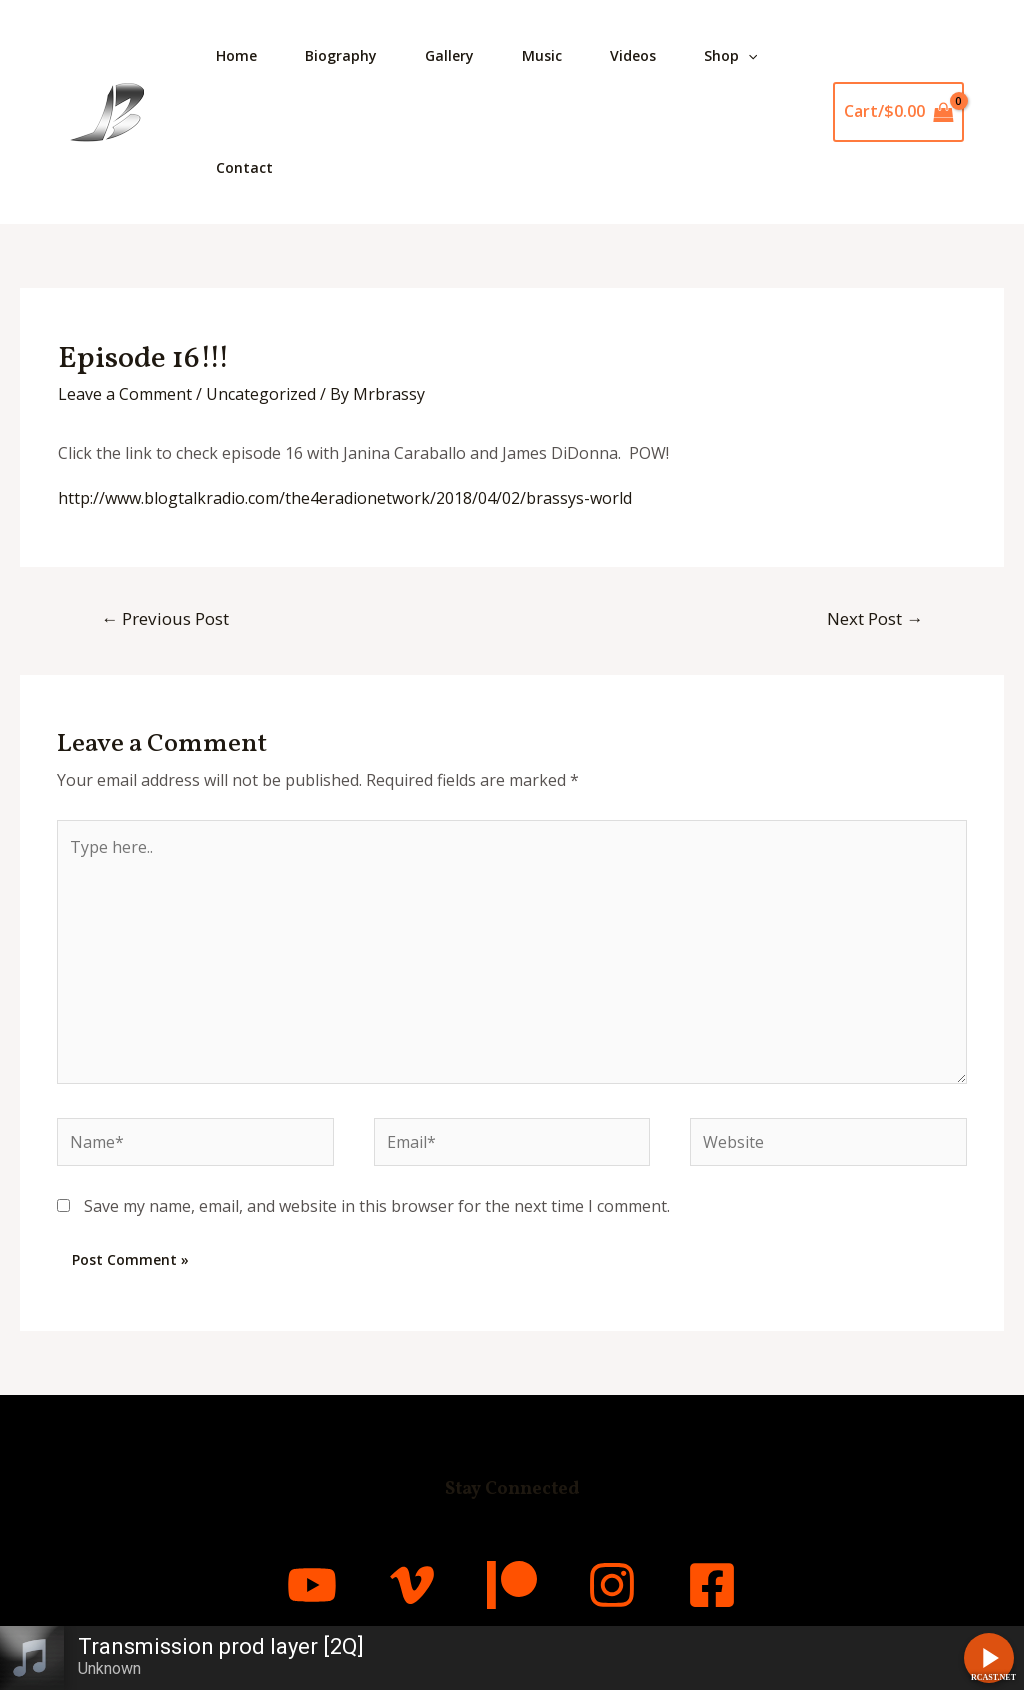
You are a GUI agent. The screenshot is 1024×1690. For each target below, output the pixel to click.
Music (542, 55)
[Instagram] (612, 1585)
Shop (730, 56)
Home (236, 55)
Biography (341, 55)
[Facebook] (712, 1585)
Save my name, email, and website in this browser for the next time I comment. (377, 1206)
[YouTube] (312, 1585)
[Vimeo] (412, 1585)
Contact (244, 167)
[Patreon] (512, 1585)
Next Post (875, 618)
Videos (633, 55)
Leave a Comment (125, 394)
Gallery (449, 55)
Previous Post (165, 618)
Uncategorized (261, 394)
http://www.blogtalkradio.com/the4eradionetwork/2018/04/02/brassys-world (345, 498)
